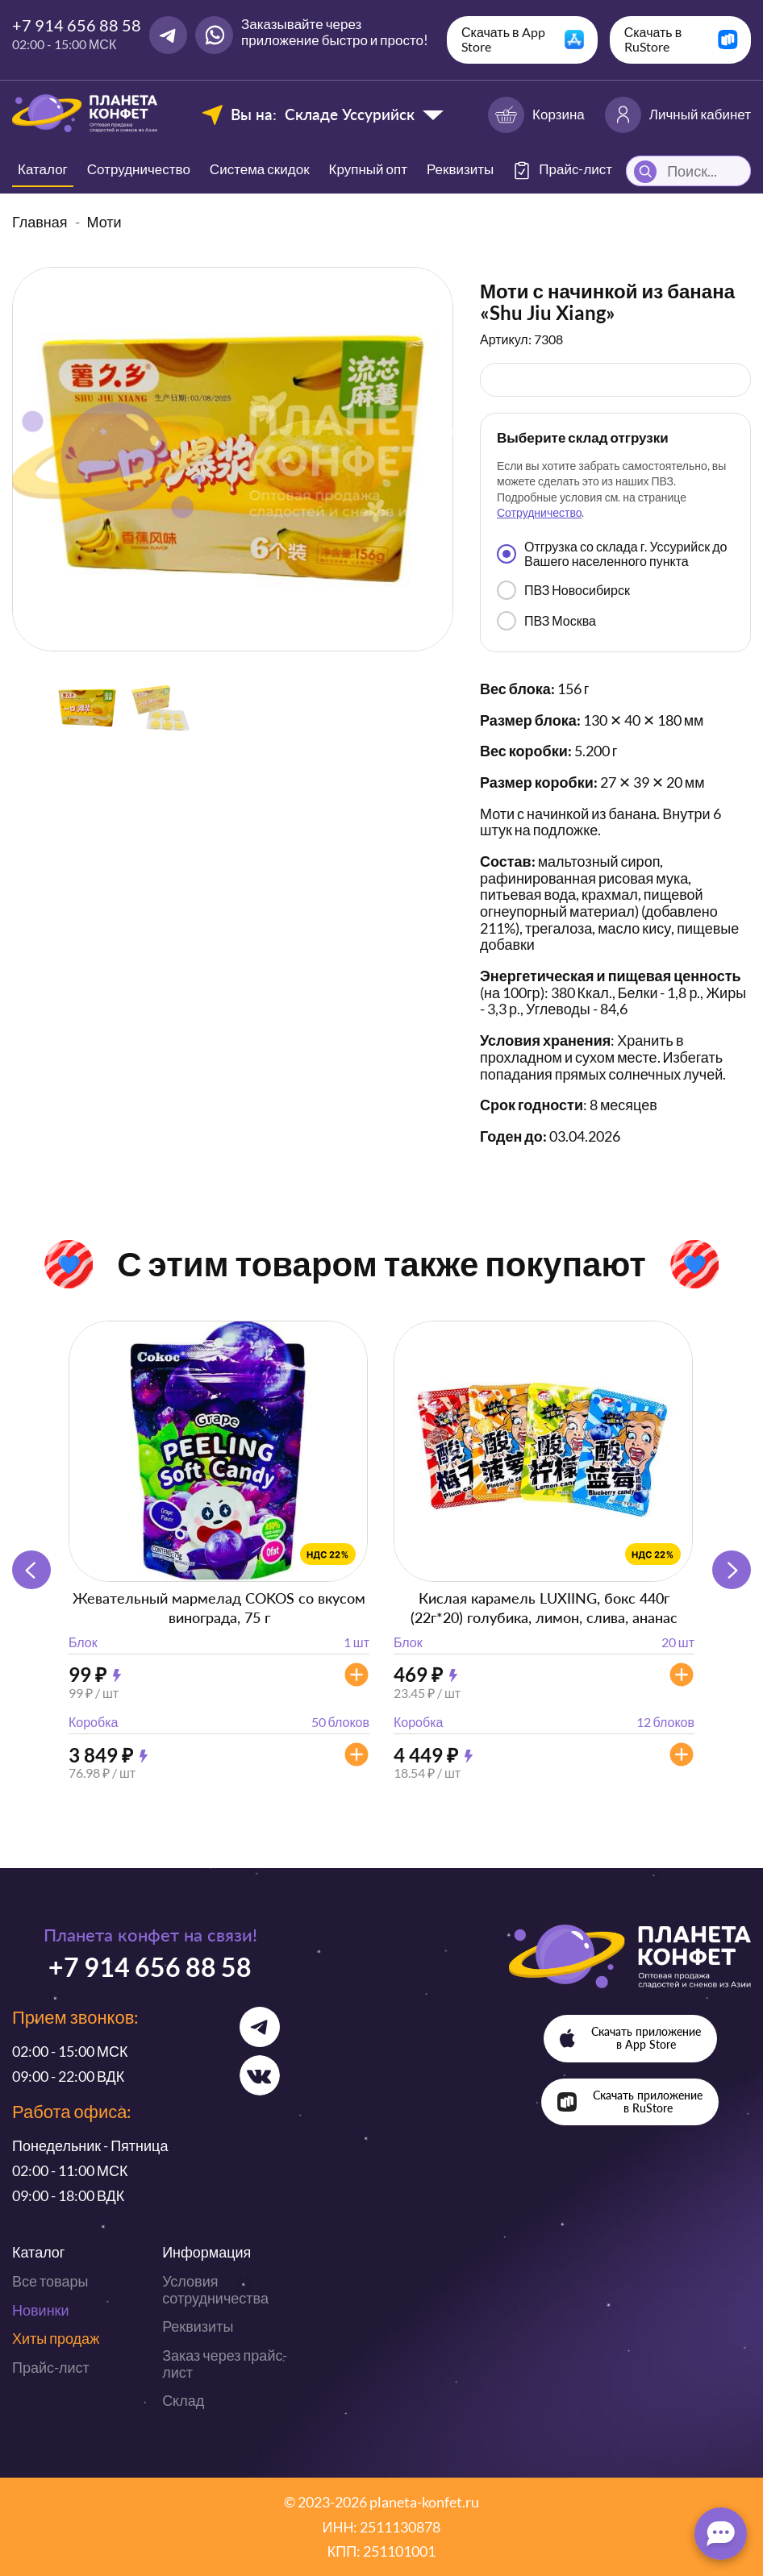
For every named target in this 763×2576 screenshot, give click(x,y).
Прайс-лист (51, 2367)
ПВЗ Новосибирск (563, 590)
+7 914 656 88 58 (76, 25)
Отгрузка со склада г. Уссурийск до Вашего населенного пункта (612, 553)
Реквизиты (460, 168)
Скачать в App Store (503, 39)
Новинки (40, 2310)
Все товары (50, 2281)
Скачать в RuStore (653, 39)
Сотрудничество (138, 168)
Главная (40, 222)
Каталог (43, 168)
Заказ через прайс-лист (224, 2363)
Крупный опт (368, 168)
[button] (731, 1569)
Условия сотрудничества (215, 2289)
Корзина (536, 115)
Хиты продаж (55, 2338)
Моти (104, 222)
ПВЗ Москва (546, 620)
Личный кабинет (678, 115)
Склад (183, 2400)
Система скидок (260, 168)
